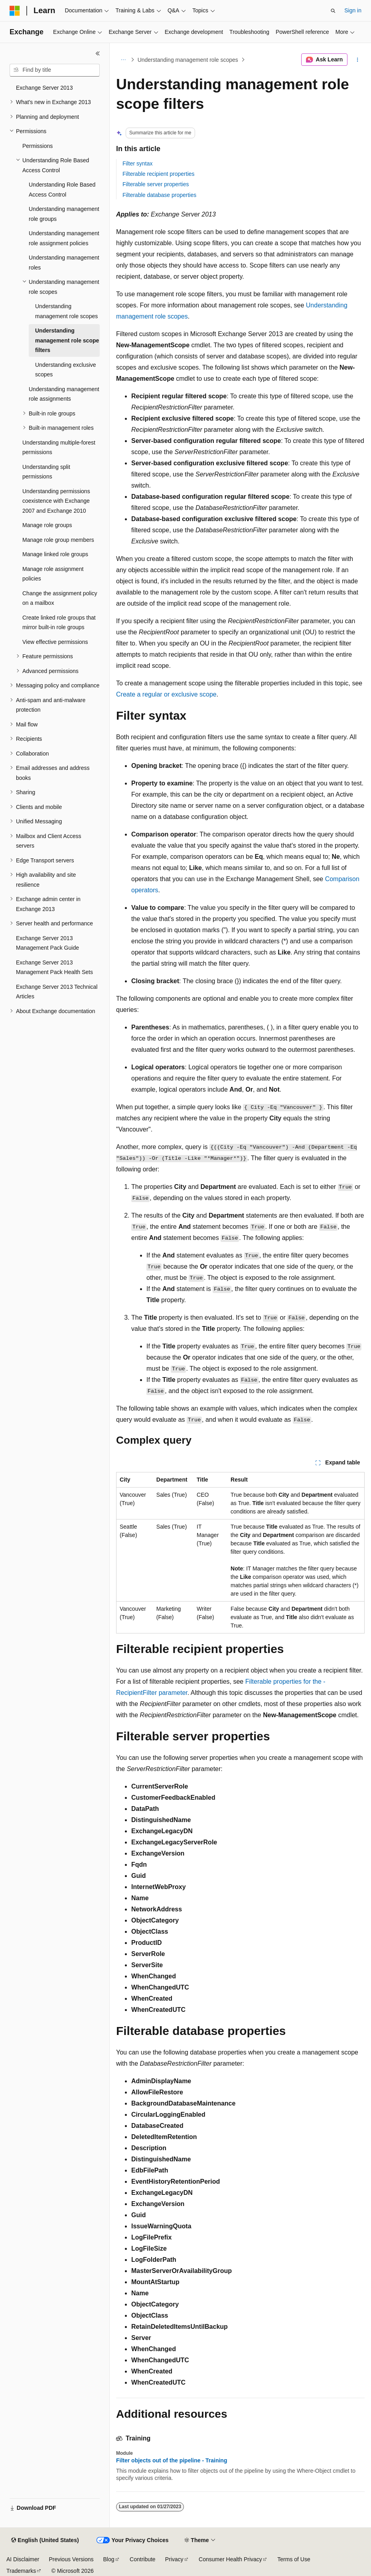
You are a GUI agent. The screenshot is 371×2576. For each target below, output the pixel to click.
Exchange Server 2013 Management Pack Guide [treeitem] (47, 943)
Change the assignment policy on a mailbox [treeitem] (59, 598)
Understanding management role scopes (188, 60)
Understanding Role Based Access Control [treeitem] (62, 189)
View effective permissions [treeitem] (55, 642)
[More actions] (358, 59)
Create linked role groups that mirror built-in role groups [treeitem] (59, 622)
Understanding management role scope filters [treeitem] (67, 340)
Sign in (352, 10)
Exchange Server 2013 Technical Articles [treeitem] (56, 992)
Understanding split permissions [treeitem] (46, 472)
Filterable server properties (155, 184)
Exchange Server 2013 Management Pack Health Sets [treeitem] (54, 967)
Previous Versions (71, 2559)
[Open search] (333, 11)
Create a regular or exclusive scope (166, 694)
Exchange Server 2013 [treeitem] (44, 88)
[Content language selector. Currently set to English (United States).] (44, 2540)
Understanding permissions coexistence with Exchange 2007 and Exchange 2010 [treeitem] (56, 501)
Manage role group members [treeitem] (58, 540)
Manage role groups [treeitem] (47, 525)
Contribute (143, 2559)
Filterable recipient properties (158, 174)
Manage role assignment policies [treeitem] (52, 574)
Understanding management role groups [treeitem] (64, 214)
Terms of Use (293, 2559)
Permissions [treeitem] (37, 146)
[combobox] (55, 70)
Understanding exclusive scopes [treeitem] (65, 370)
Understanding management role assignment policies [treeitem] (64, 238)
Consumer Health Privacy (230, 2559)
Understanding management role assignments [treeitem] (64, 394)
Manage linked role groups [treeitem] (55, 554)
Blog (108, 2559)
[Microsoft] (15, 11)
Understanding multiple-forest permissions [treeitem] (58, 447)
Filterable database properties (159, 195)
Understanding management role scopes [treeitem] (66, 311)
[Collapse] (97, 53)
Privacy (174, 2559)
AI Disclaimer (22, 2559)
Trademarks (21, 2571)
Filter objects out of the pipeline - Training (171, 2460)
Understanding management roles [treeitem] (64, 262)
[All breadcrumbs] (123, 59)
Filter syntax (137, 163)
